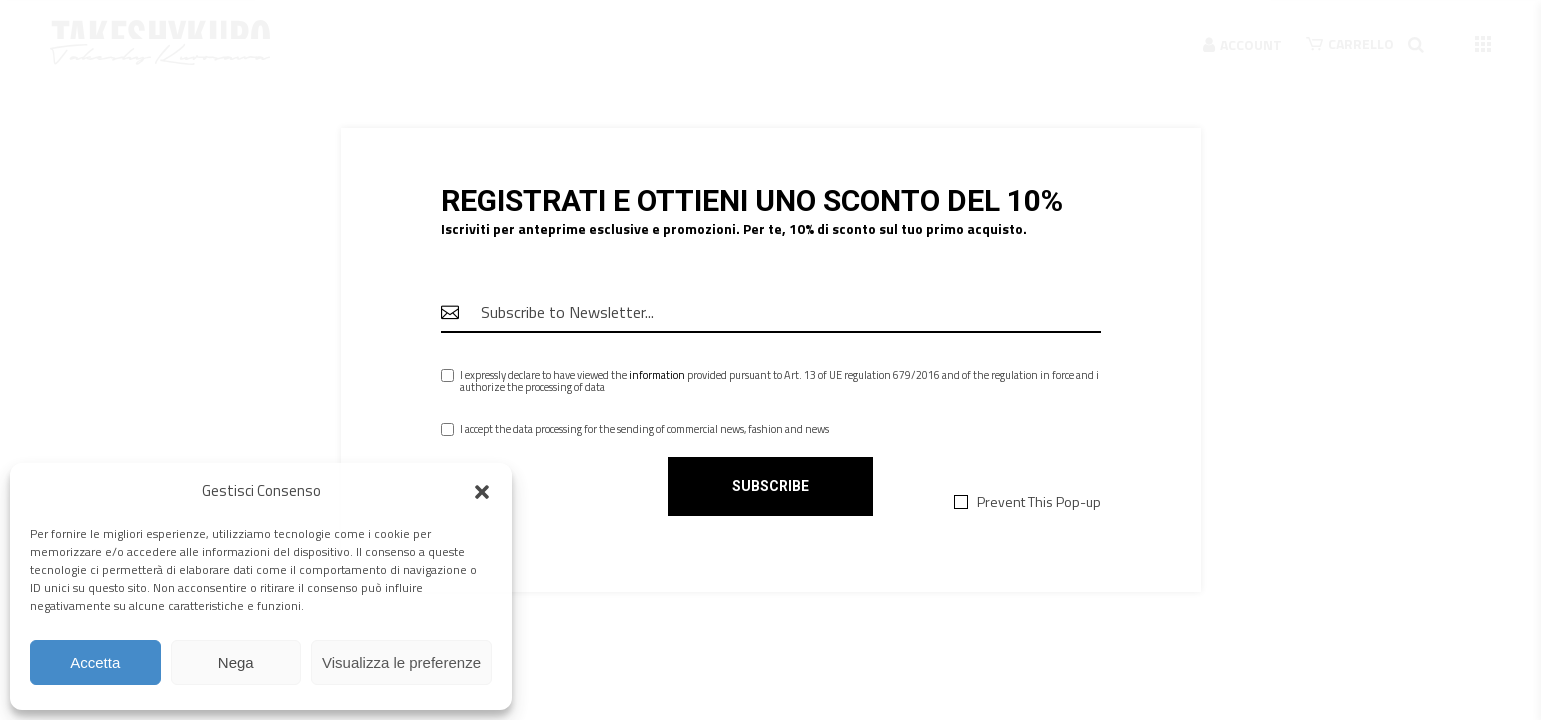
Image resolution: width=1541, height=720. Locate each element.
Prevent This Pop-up (1038, 502)
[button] (482, 492)
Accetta (95, 662)
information (657, 375)
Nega (236, 662)
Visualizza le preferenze (401, 662)
